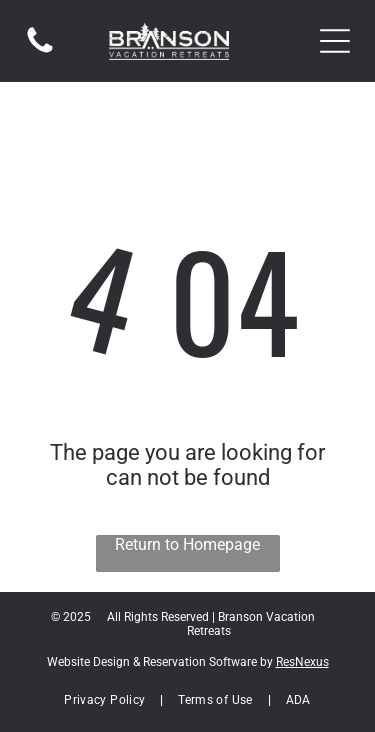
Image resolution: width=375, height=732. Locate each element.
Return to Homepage (187, 544)
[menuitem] (106, 699)
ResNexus (302, 662)
